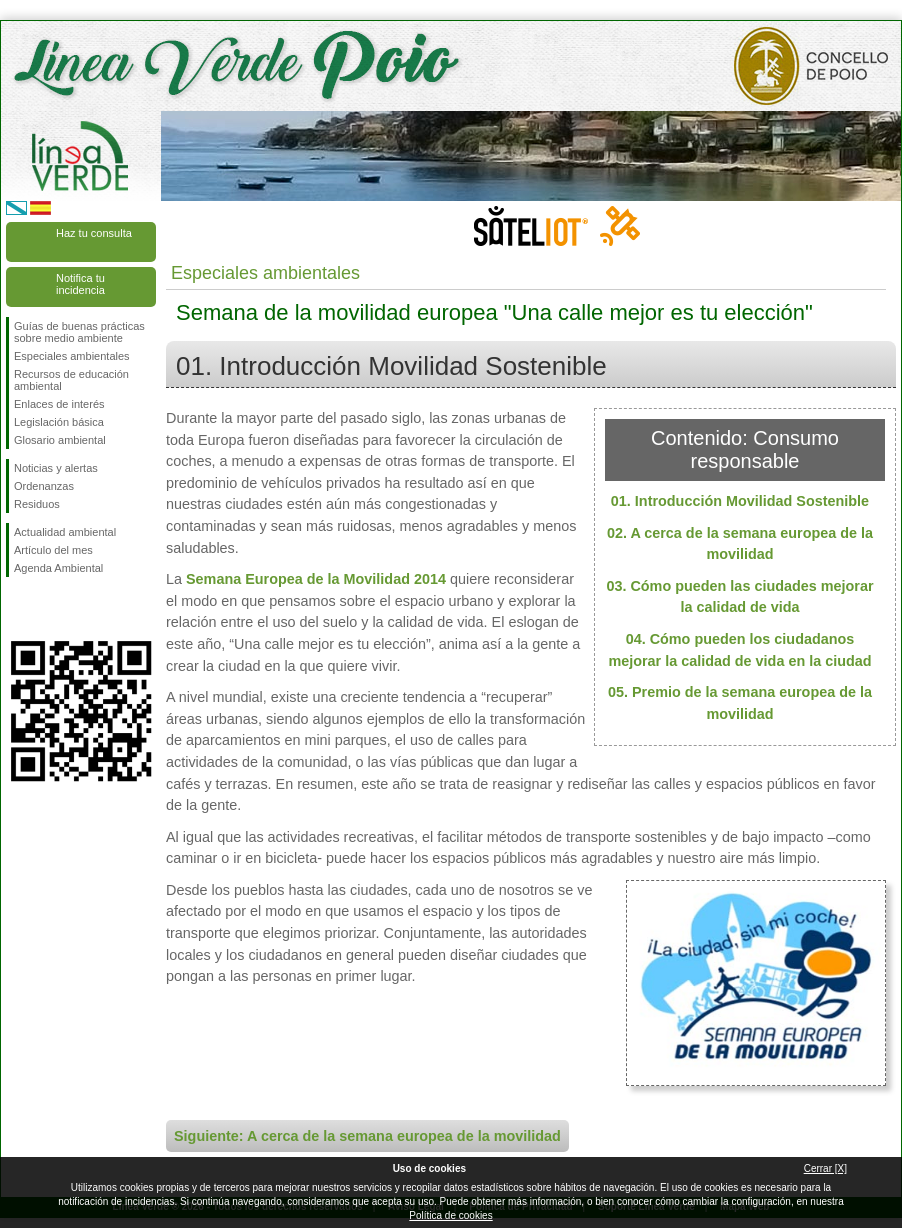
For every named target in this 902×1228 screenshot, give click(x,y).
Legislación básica (59, 422)
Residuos (37, 504)
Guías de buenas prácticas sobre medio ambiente (79, 332)
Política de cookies (450, 1215)
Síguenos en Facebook (18, 609)
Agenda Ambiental (58, 568)
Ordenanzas (44, 486)
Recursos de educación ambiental (71, 380)
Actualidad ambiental (65, 532)
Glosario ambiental (60, 440)
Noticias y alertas (56, 468)
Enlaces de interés (59, 404)
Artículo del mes (53, 550)
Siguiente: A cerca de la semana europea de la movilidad (367, 1136)
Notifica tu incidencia (80, 284)
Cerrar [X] (825, 1168)
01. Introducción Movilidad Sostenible (740, 501)
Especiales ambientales (72, 356)
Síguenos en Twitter (51, 609)
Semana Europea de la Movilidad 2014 (316, 579)
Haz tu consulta (94, 233)
